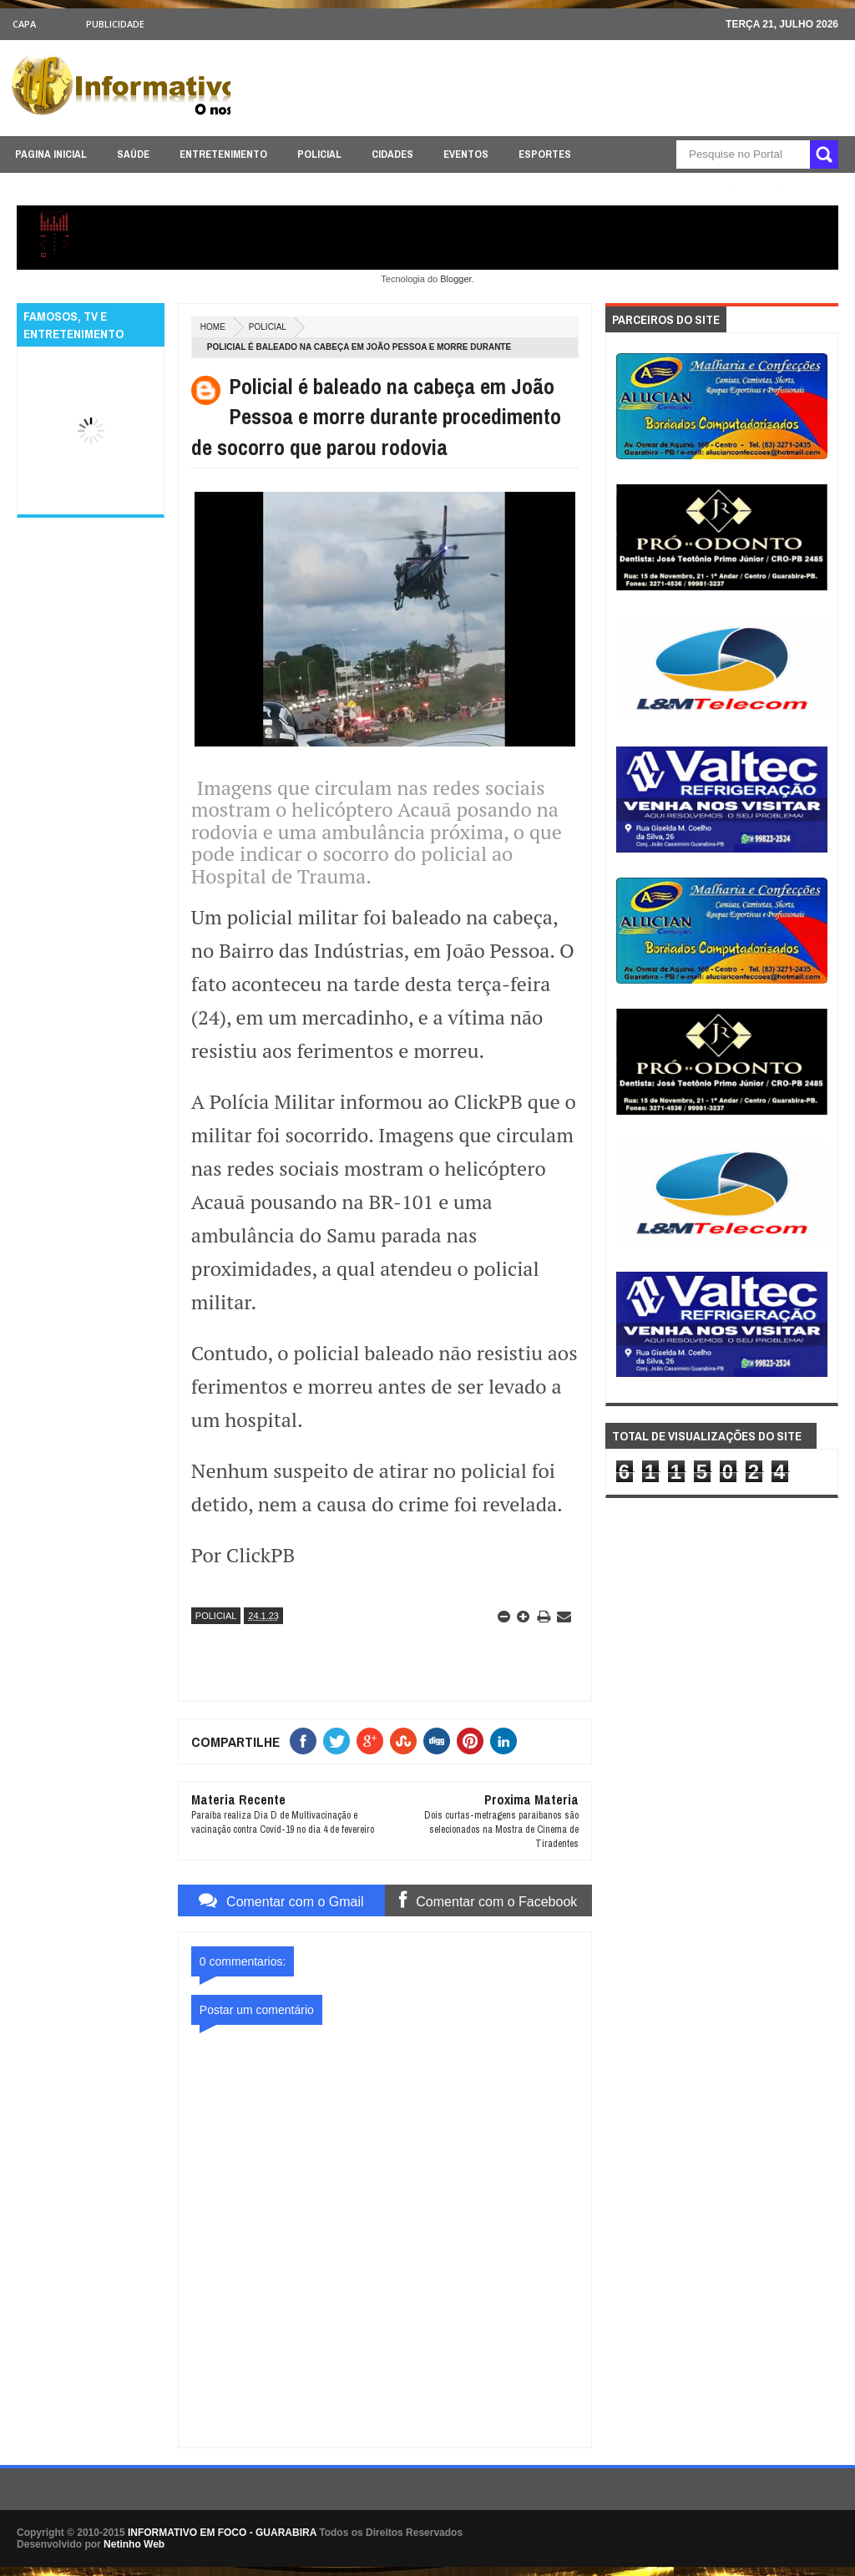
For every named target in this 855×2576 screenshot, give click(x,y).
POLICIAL (319, 154)
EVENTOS (465, 154)
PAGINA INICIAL (51, 154)
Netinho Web (134, 2544)
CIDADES (392, 154)
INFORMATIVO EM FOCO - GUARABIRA (222, 2532)
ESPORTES (545, 154)
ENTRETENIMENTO (223, 154)
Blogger (455, 279)
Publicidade (115, 24)
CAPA (24, 24)
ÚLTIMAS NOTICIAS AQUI (660, 187)
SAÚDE (133, 154)
